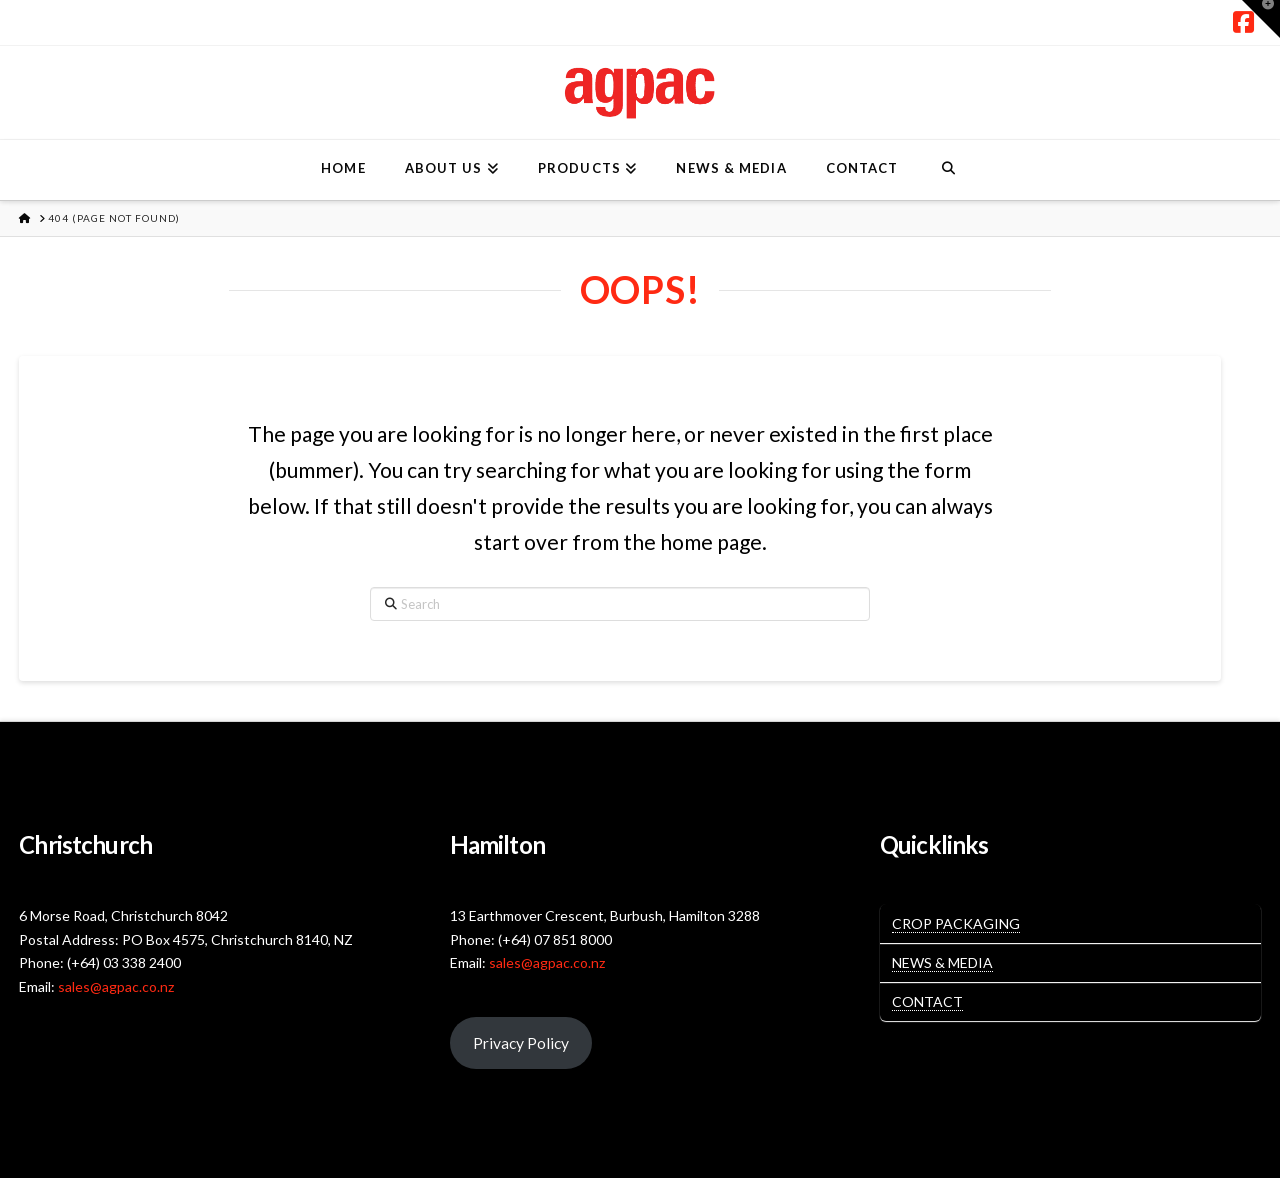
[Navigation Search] (947, 170)
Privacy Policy (521, 1042)
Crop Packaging (956, 923)
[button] (1261, 19)
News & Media (942, 962)
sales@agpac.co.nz (116, 986)
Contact (927, 1001)
